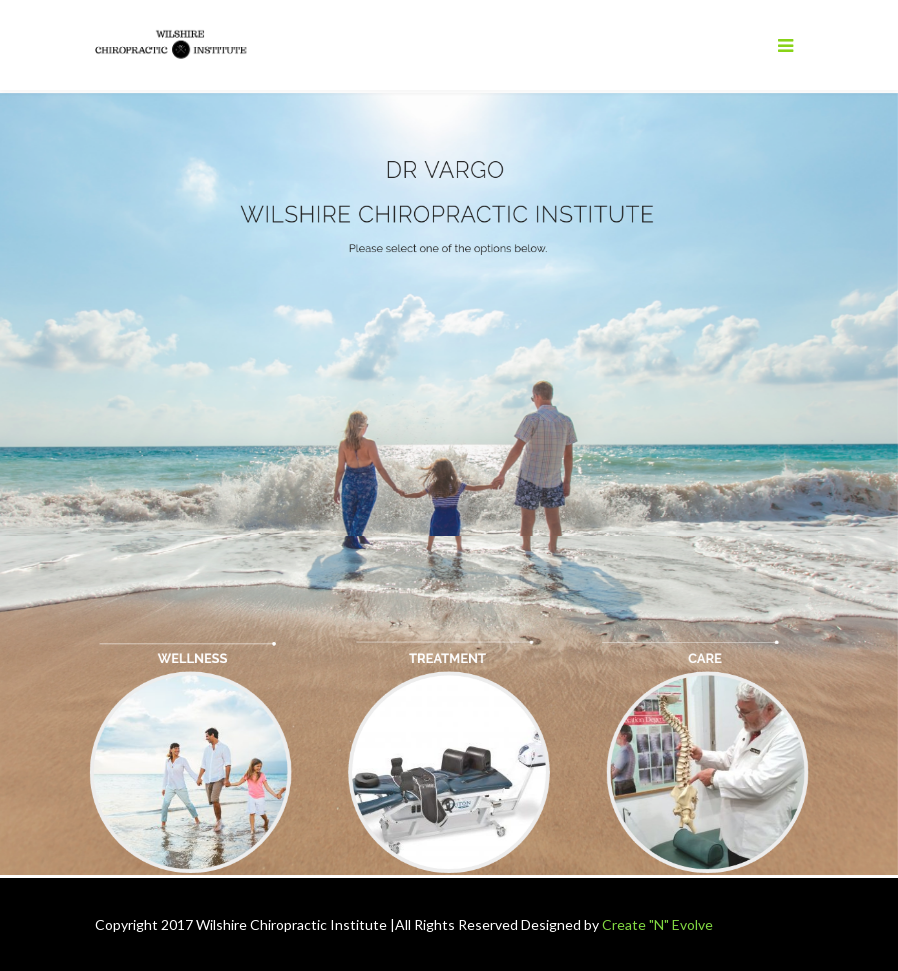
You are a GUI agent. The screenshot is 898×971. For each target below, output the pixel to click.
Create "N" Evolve (657, 924)
